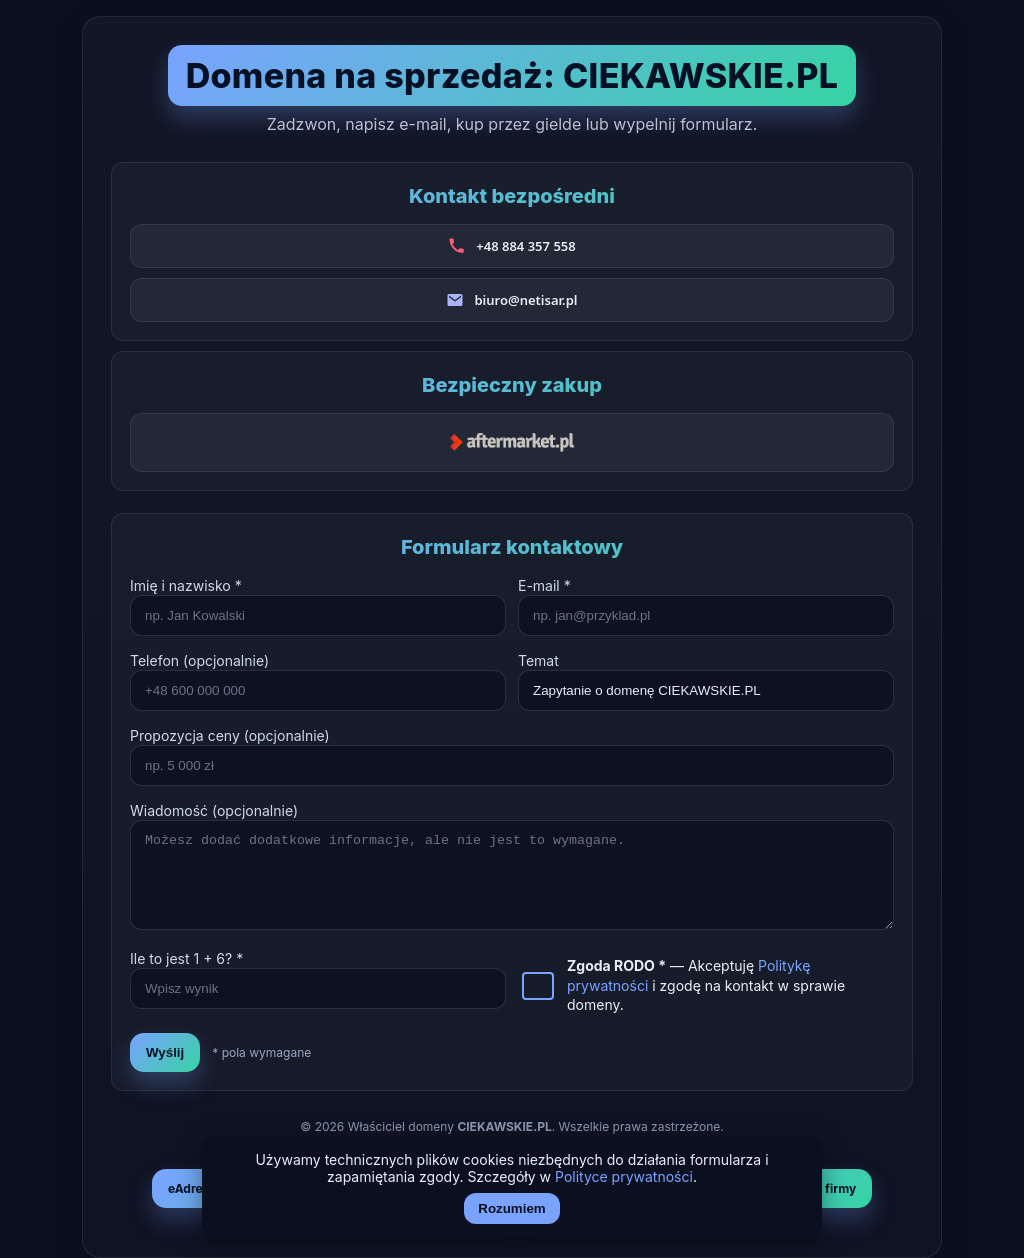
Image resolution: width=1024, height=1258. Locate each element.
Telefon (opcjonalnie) (199, 660)
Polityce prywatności (624, 1176)
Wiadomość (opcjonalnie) (214, 810)
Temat (538, 660)
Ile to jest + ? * (186, 958)
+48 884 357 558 (525, 246)
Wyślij (165, 1052)
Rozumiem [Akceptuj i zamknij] (511, 1208)
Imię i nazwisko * (186, 585)
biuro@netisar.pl (525, 300)
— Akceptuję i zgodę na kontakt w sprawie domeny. (706, 985)
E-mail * (544, 585)
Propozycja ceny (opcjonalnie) (230, 735)
